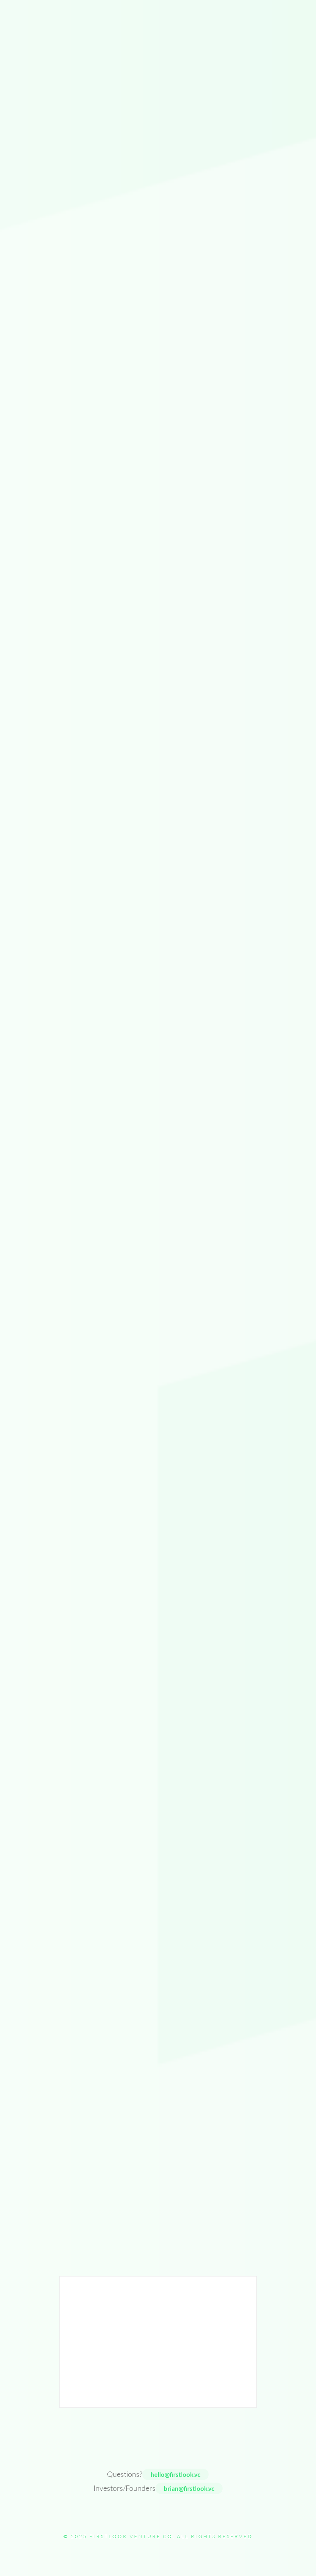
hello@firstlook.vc (175, 2474)
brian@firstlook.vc (189, 2488)
